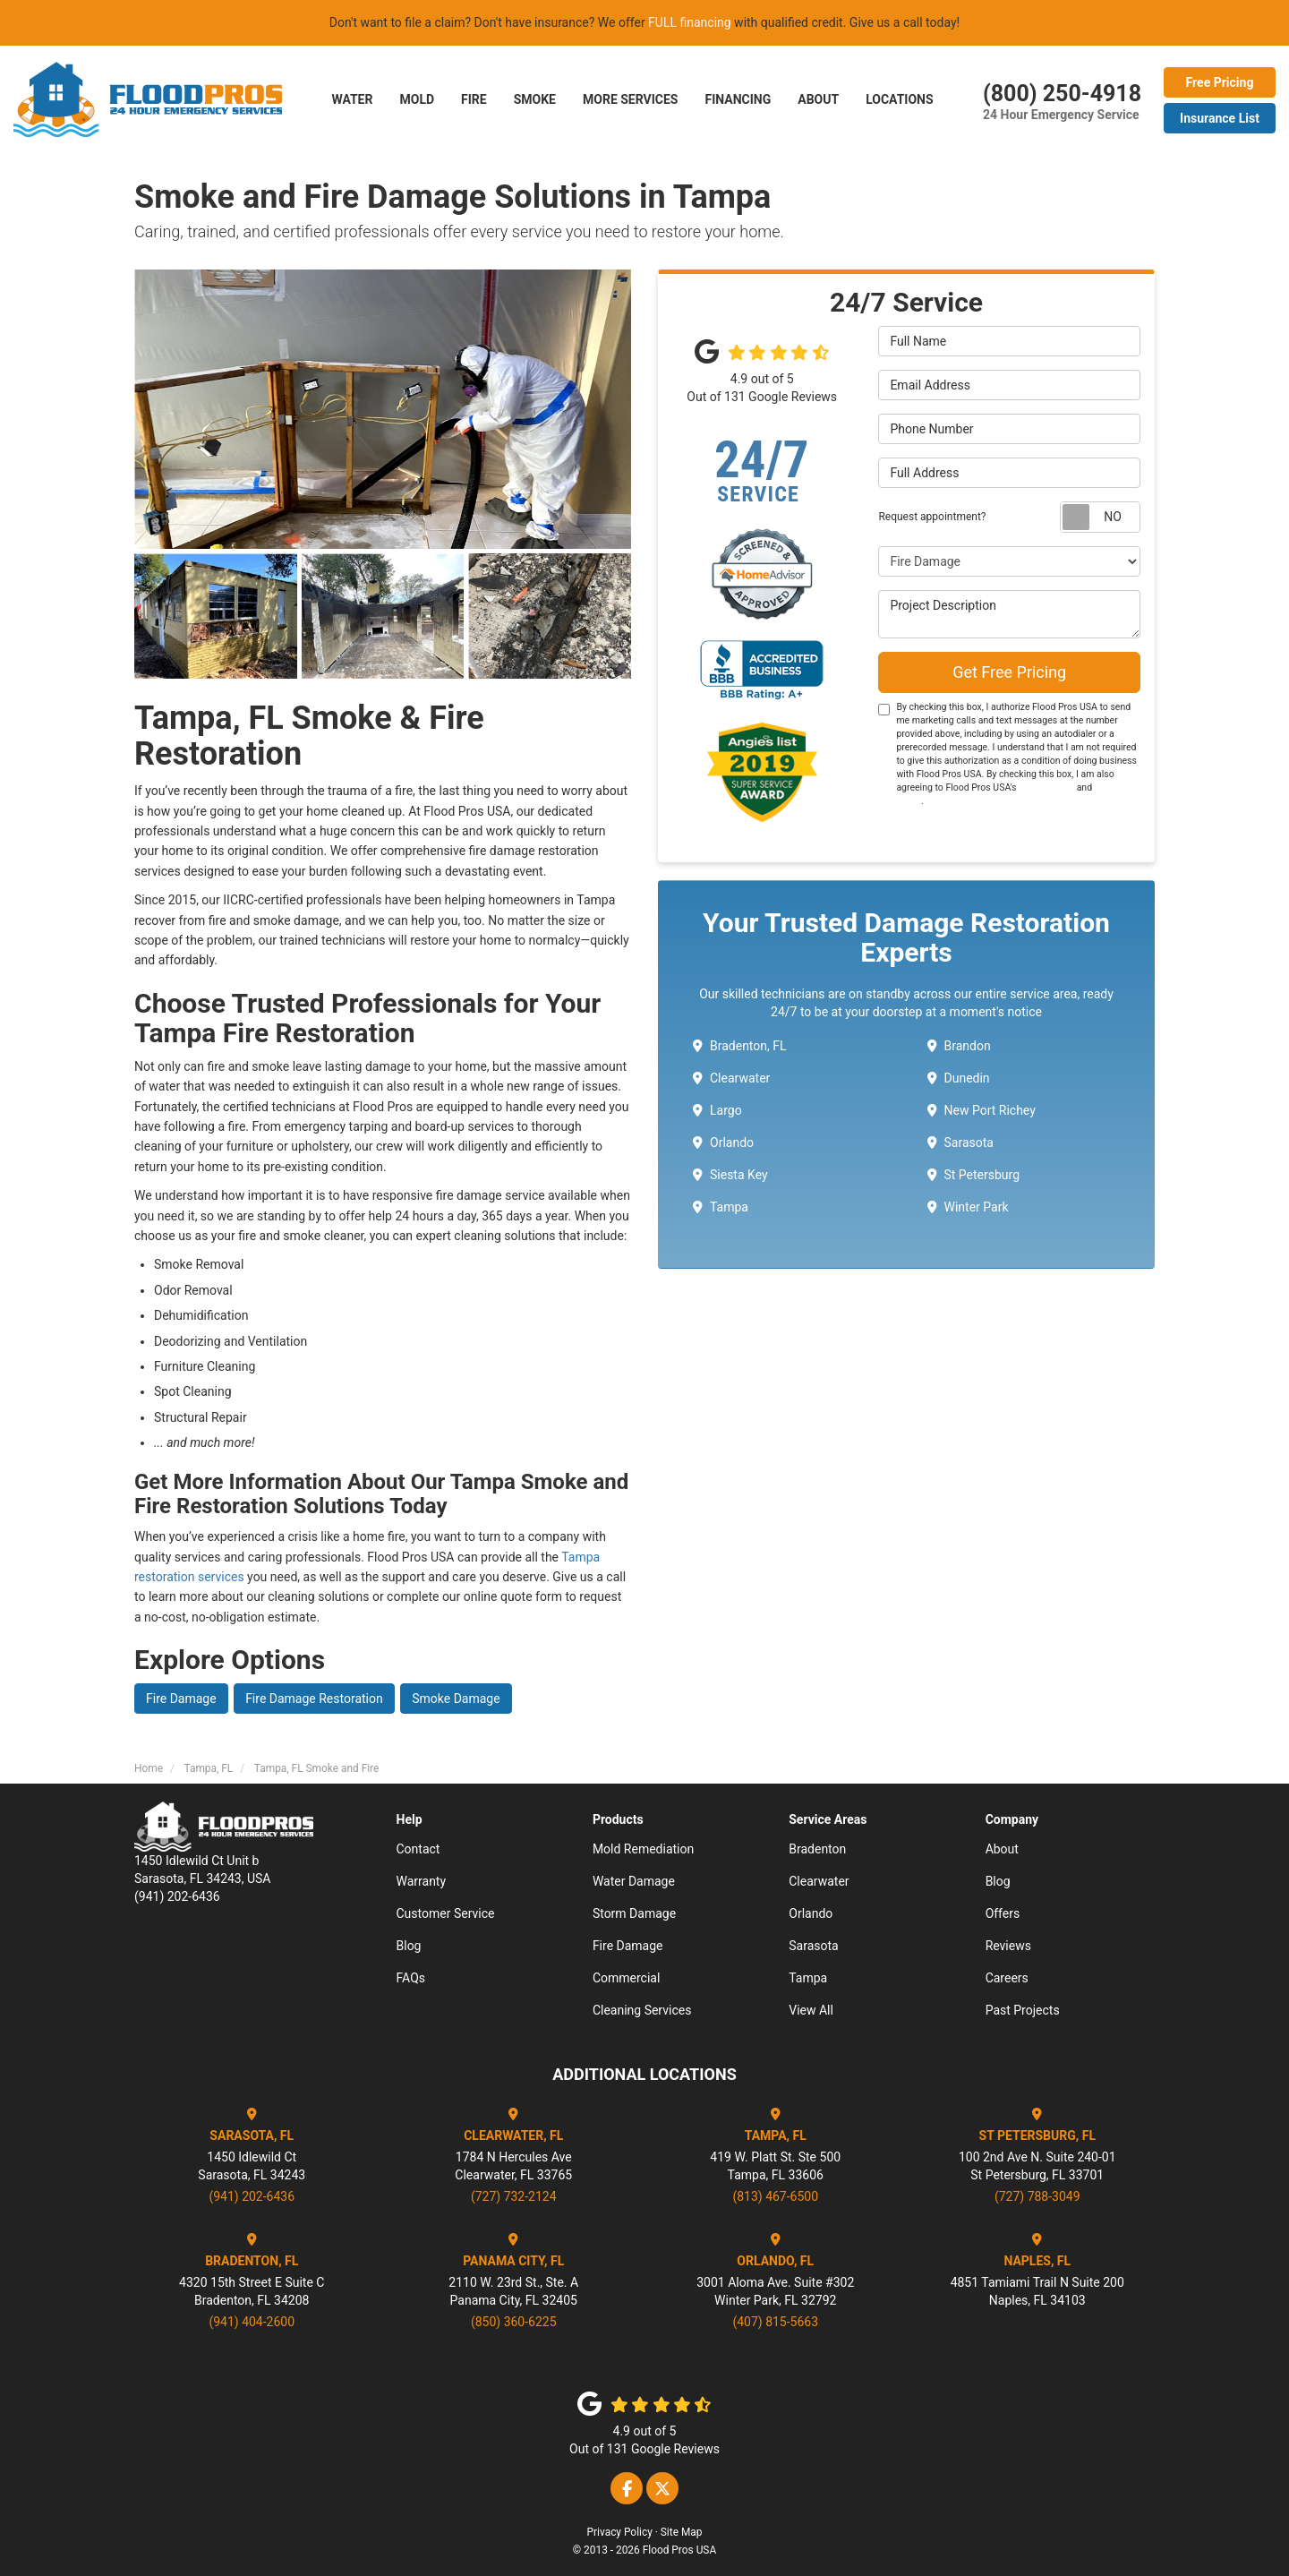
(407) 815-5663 (775, 2322)
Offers (1003, 1913)
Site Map (682, 2532)
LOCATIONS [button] (899, 99)
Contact (418, 1849)
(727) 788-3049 (1037, 2196)
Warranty (422, 1881)
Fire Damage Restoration (314, 1698)
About (1002, 1849)
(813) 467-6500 (775, 2196)
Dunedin (958, 1078)
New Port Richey (981, 1110)
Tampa (720, 1207)
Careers (1007, 1978)
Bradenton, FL (740, 1046)
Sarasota (960, 1142)
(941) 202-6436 (252, 2196)
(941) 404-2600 (252, 2322)
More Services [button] (630, 99)
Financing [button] (737, 99)
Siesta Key (730, 1175)
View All (811, 2010)
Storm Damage (634, 1913)
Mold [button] (416, 99)
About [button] (818, 99)
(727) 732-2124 (514, 2196)
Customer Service (446, 1913)
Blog (409, 1945)
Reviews (1008, 1945)
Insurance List (1219, 118)
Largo (717, 1110)
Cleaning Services (642, 2010)
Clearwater (731, 1078)
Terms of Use (1046, 787)
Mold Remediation (643, 1849)
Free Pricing (1220, 82)
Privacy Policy (620, 2532)
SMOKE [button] (535, 99)
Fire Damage (181, 1698)
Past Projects (1023, 2010)
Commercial (626, 1978)
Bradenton (817, 1849)
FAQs (411, 1978)
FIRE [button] (474, 99)
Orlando (723, 1142)
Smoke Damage (455, 1698)
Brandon (959, 1046)
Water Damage (634, 1881)
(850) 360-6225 (514, 2322)
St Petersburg (973, 1175)
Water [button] (351, 99)
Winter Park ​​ (969, 1207)
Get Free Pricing (1009, 672)
